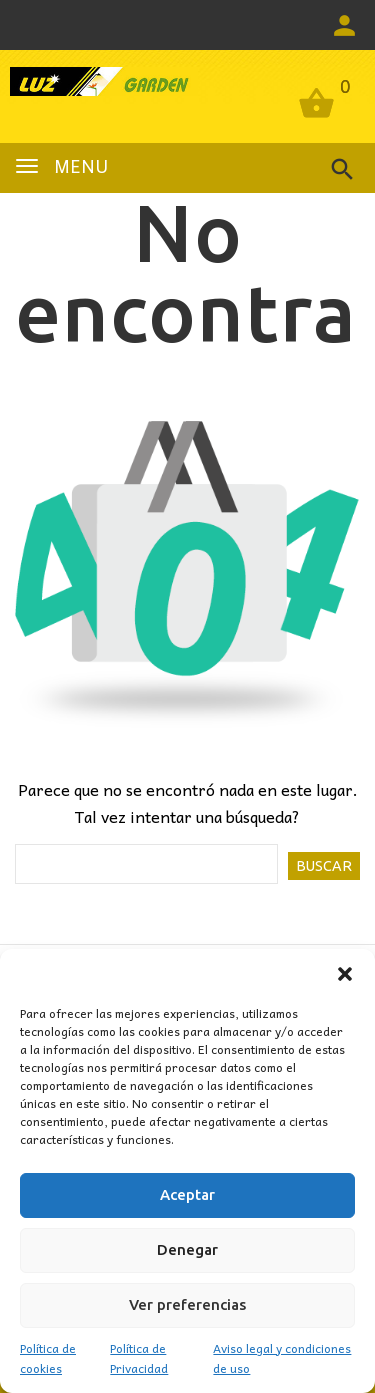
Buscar (324, 866)
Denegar (187, 1249)
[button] (345, 974)
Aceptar (187, 1194)
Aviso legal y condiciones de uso (282, 1358)
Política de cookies (48, 1358)
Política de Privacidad (139, 1358)
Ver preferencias (187, 1304)
